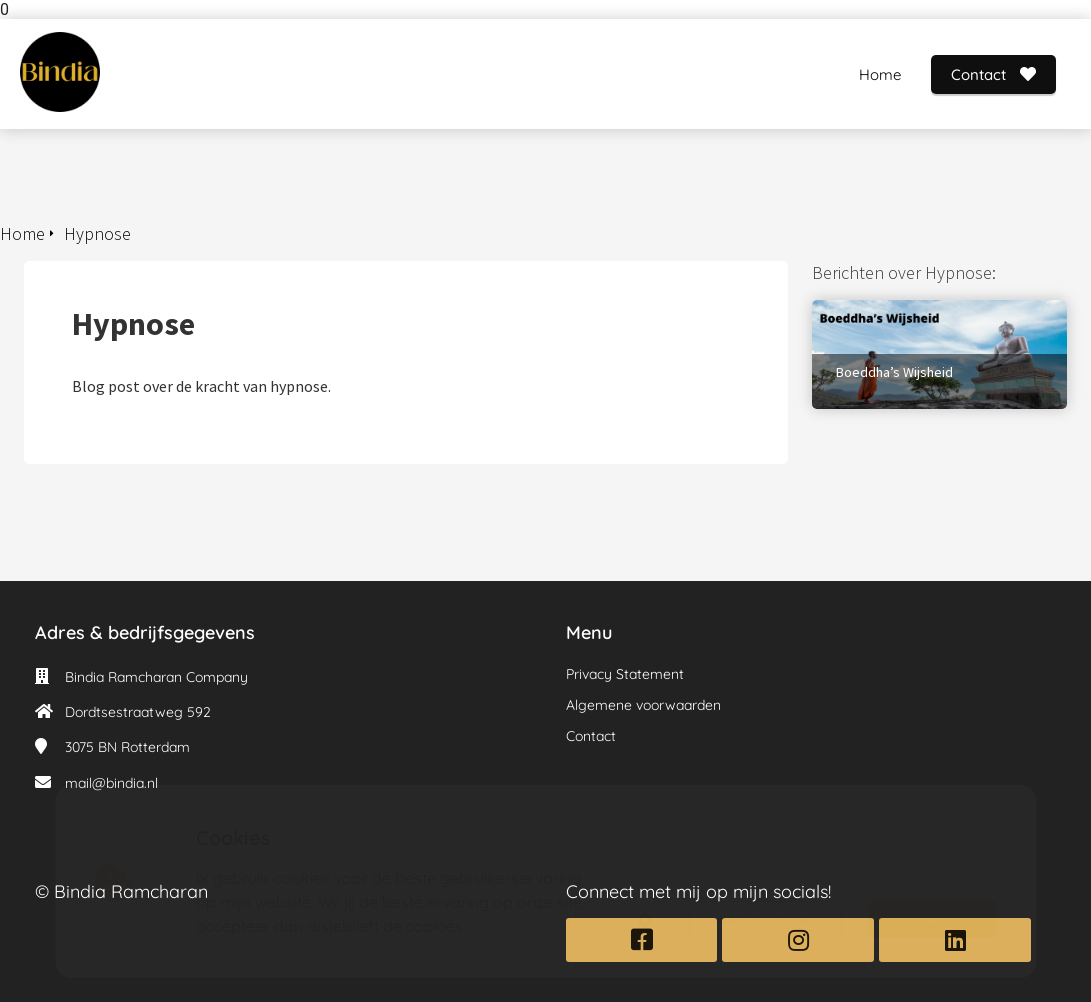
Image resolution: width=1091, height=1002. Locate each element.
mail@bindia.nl (111, 783)
